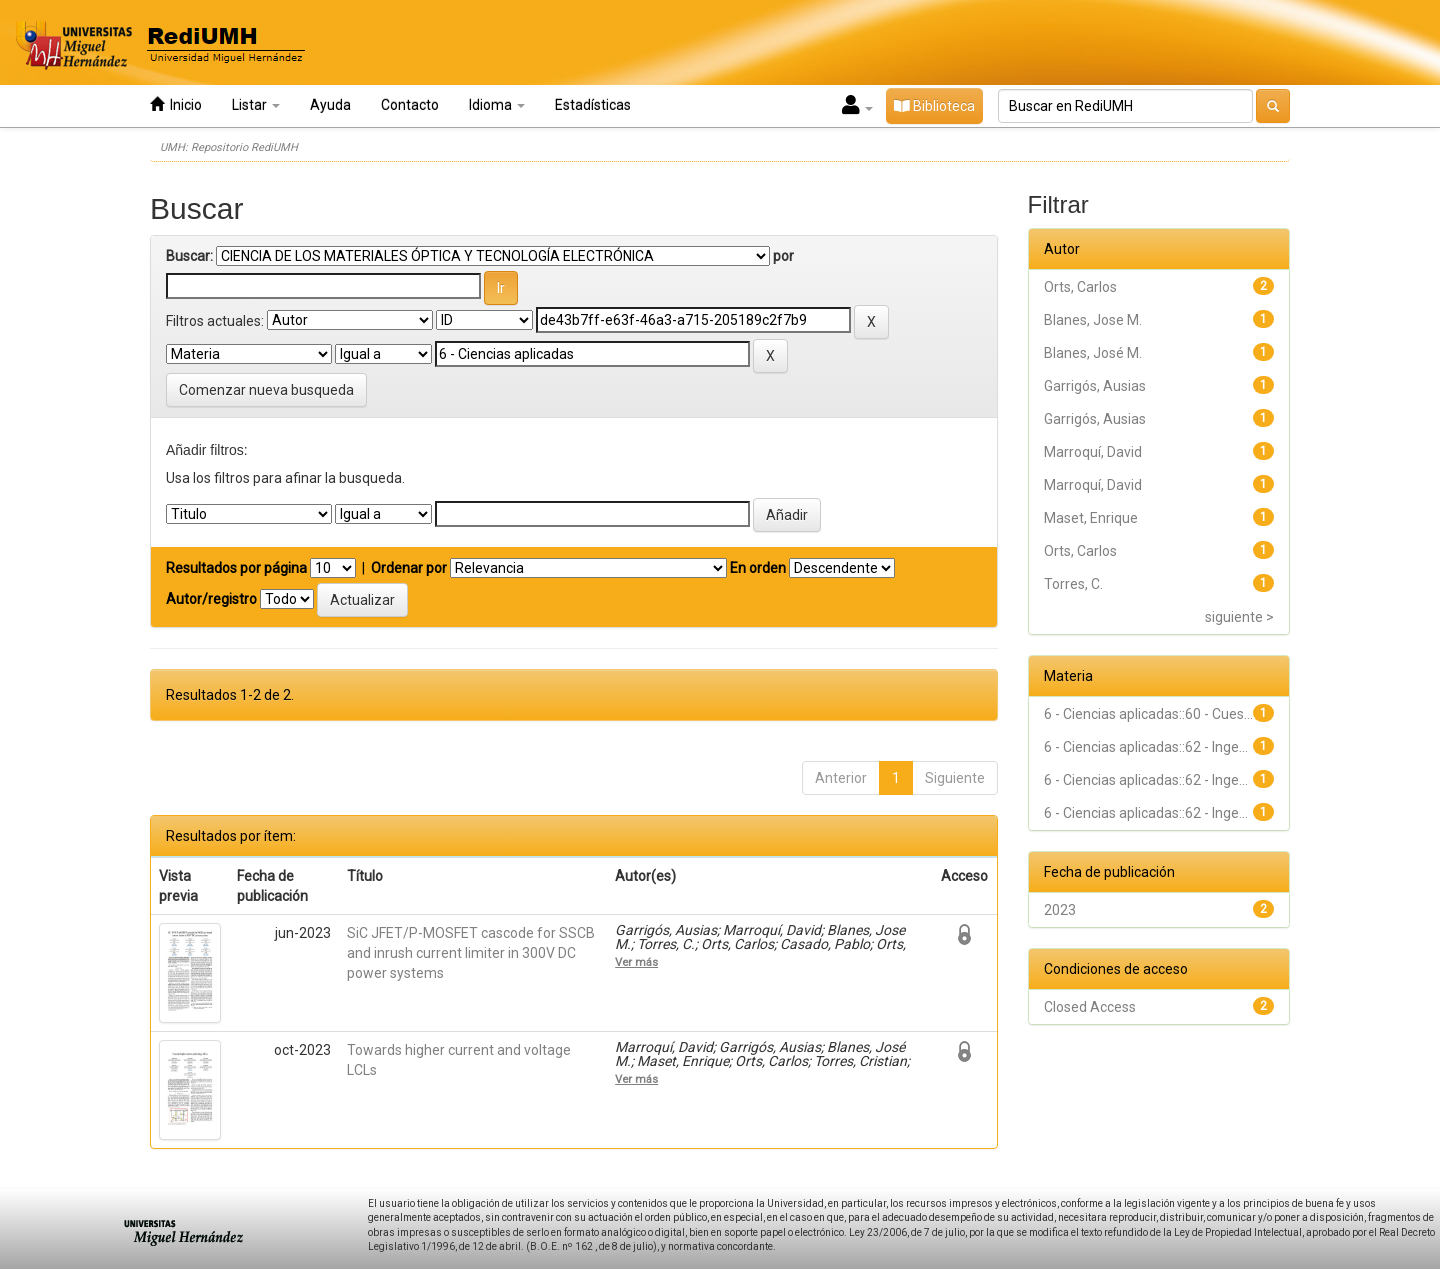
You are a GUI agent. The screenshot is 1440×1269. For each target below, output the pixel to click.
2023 (1060, 910)
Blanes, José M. (1093, 353)
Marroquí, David (1093, 452)
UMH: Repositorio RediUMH (229, 147)
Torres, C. (1073, 584)
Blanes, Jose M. (1093, 320)
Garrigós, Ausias (1095, 386)
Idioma (497, 105)
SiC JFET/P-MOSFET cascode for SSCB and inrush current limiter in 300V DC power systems (471, 953)
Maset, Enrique (1091, 518)
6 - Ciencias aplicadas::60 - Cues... (1148, 714)
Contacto (410, 105)
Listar (256, 105)
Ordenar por (409, 568)
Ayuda (330, 105)
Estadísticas (593, 105)
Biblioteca (934, 106)
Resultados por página (236, 568)
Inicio (176, 104)
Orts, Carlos (1080, 287)
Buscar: (189, 256)
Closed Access (1090, 1007)
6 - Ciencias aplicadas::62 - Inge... (1146, 747)
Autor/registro (211, 599)
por (783, 256)
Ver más (636, 962)
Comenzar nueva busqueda (266, 390)
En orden (758, 568)
